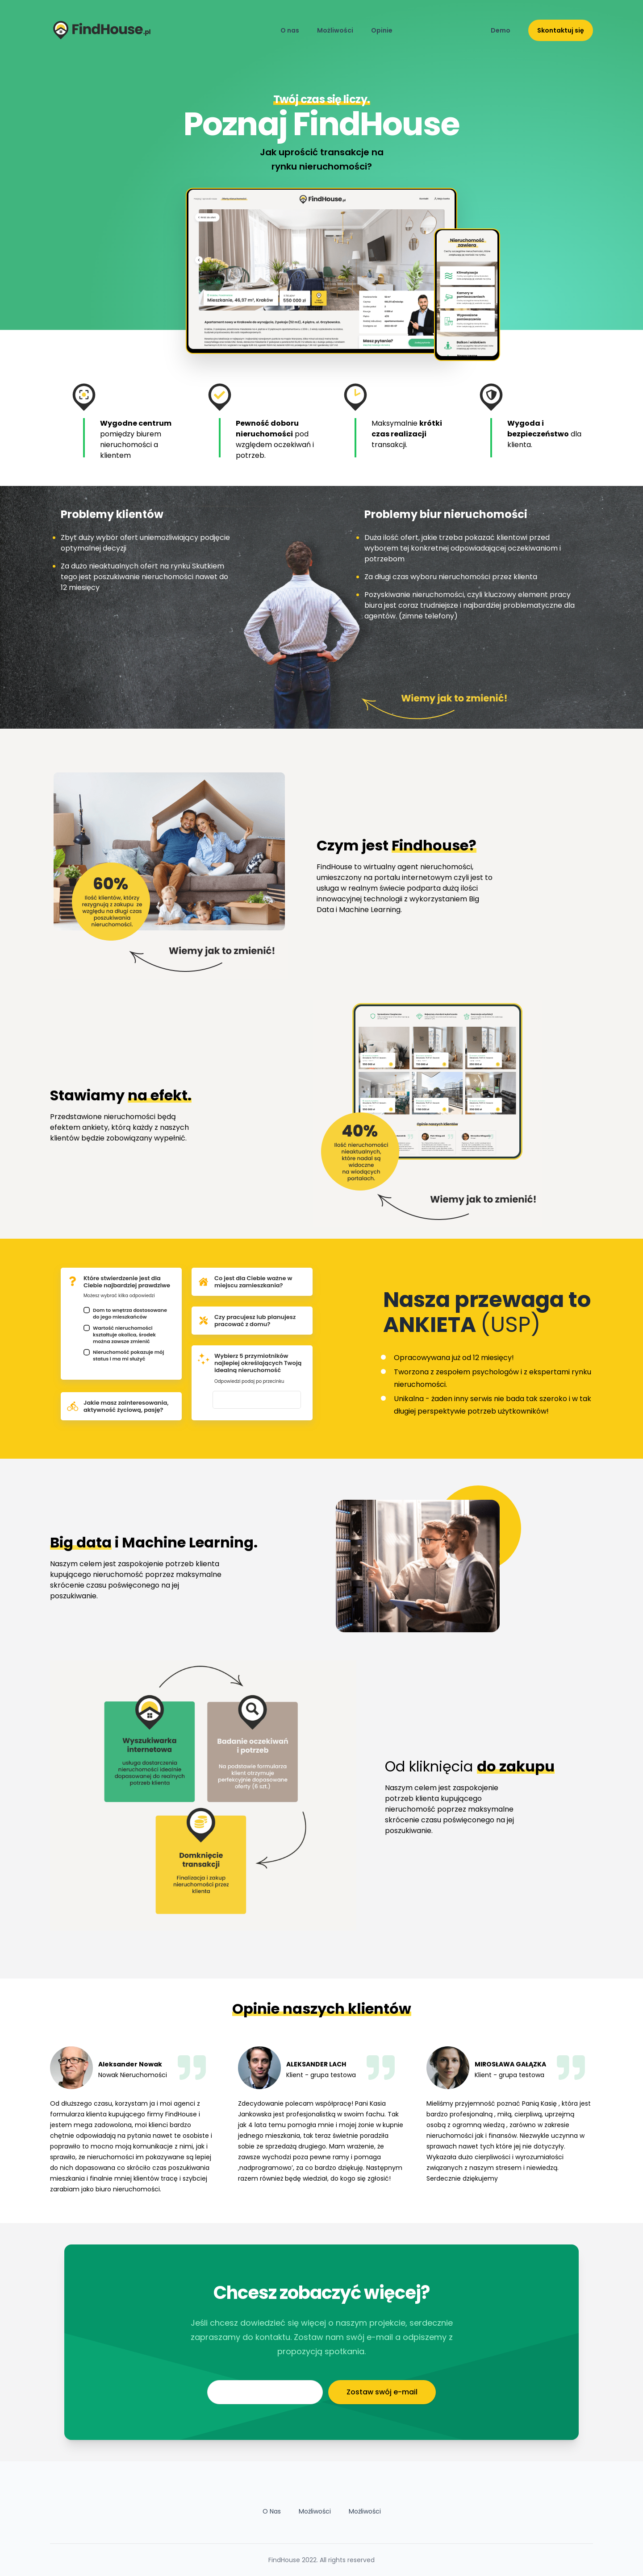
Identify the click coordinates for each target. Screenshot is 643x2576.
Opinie (381, 30)
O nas (289, 30)
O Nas (272, 2511)
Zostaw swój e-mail (382, 2392)
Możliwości (335, 30)
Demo (500, 30)
